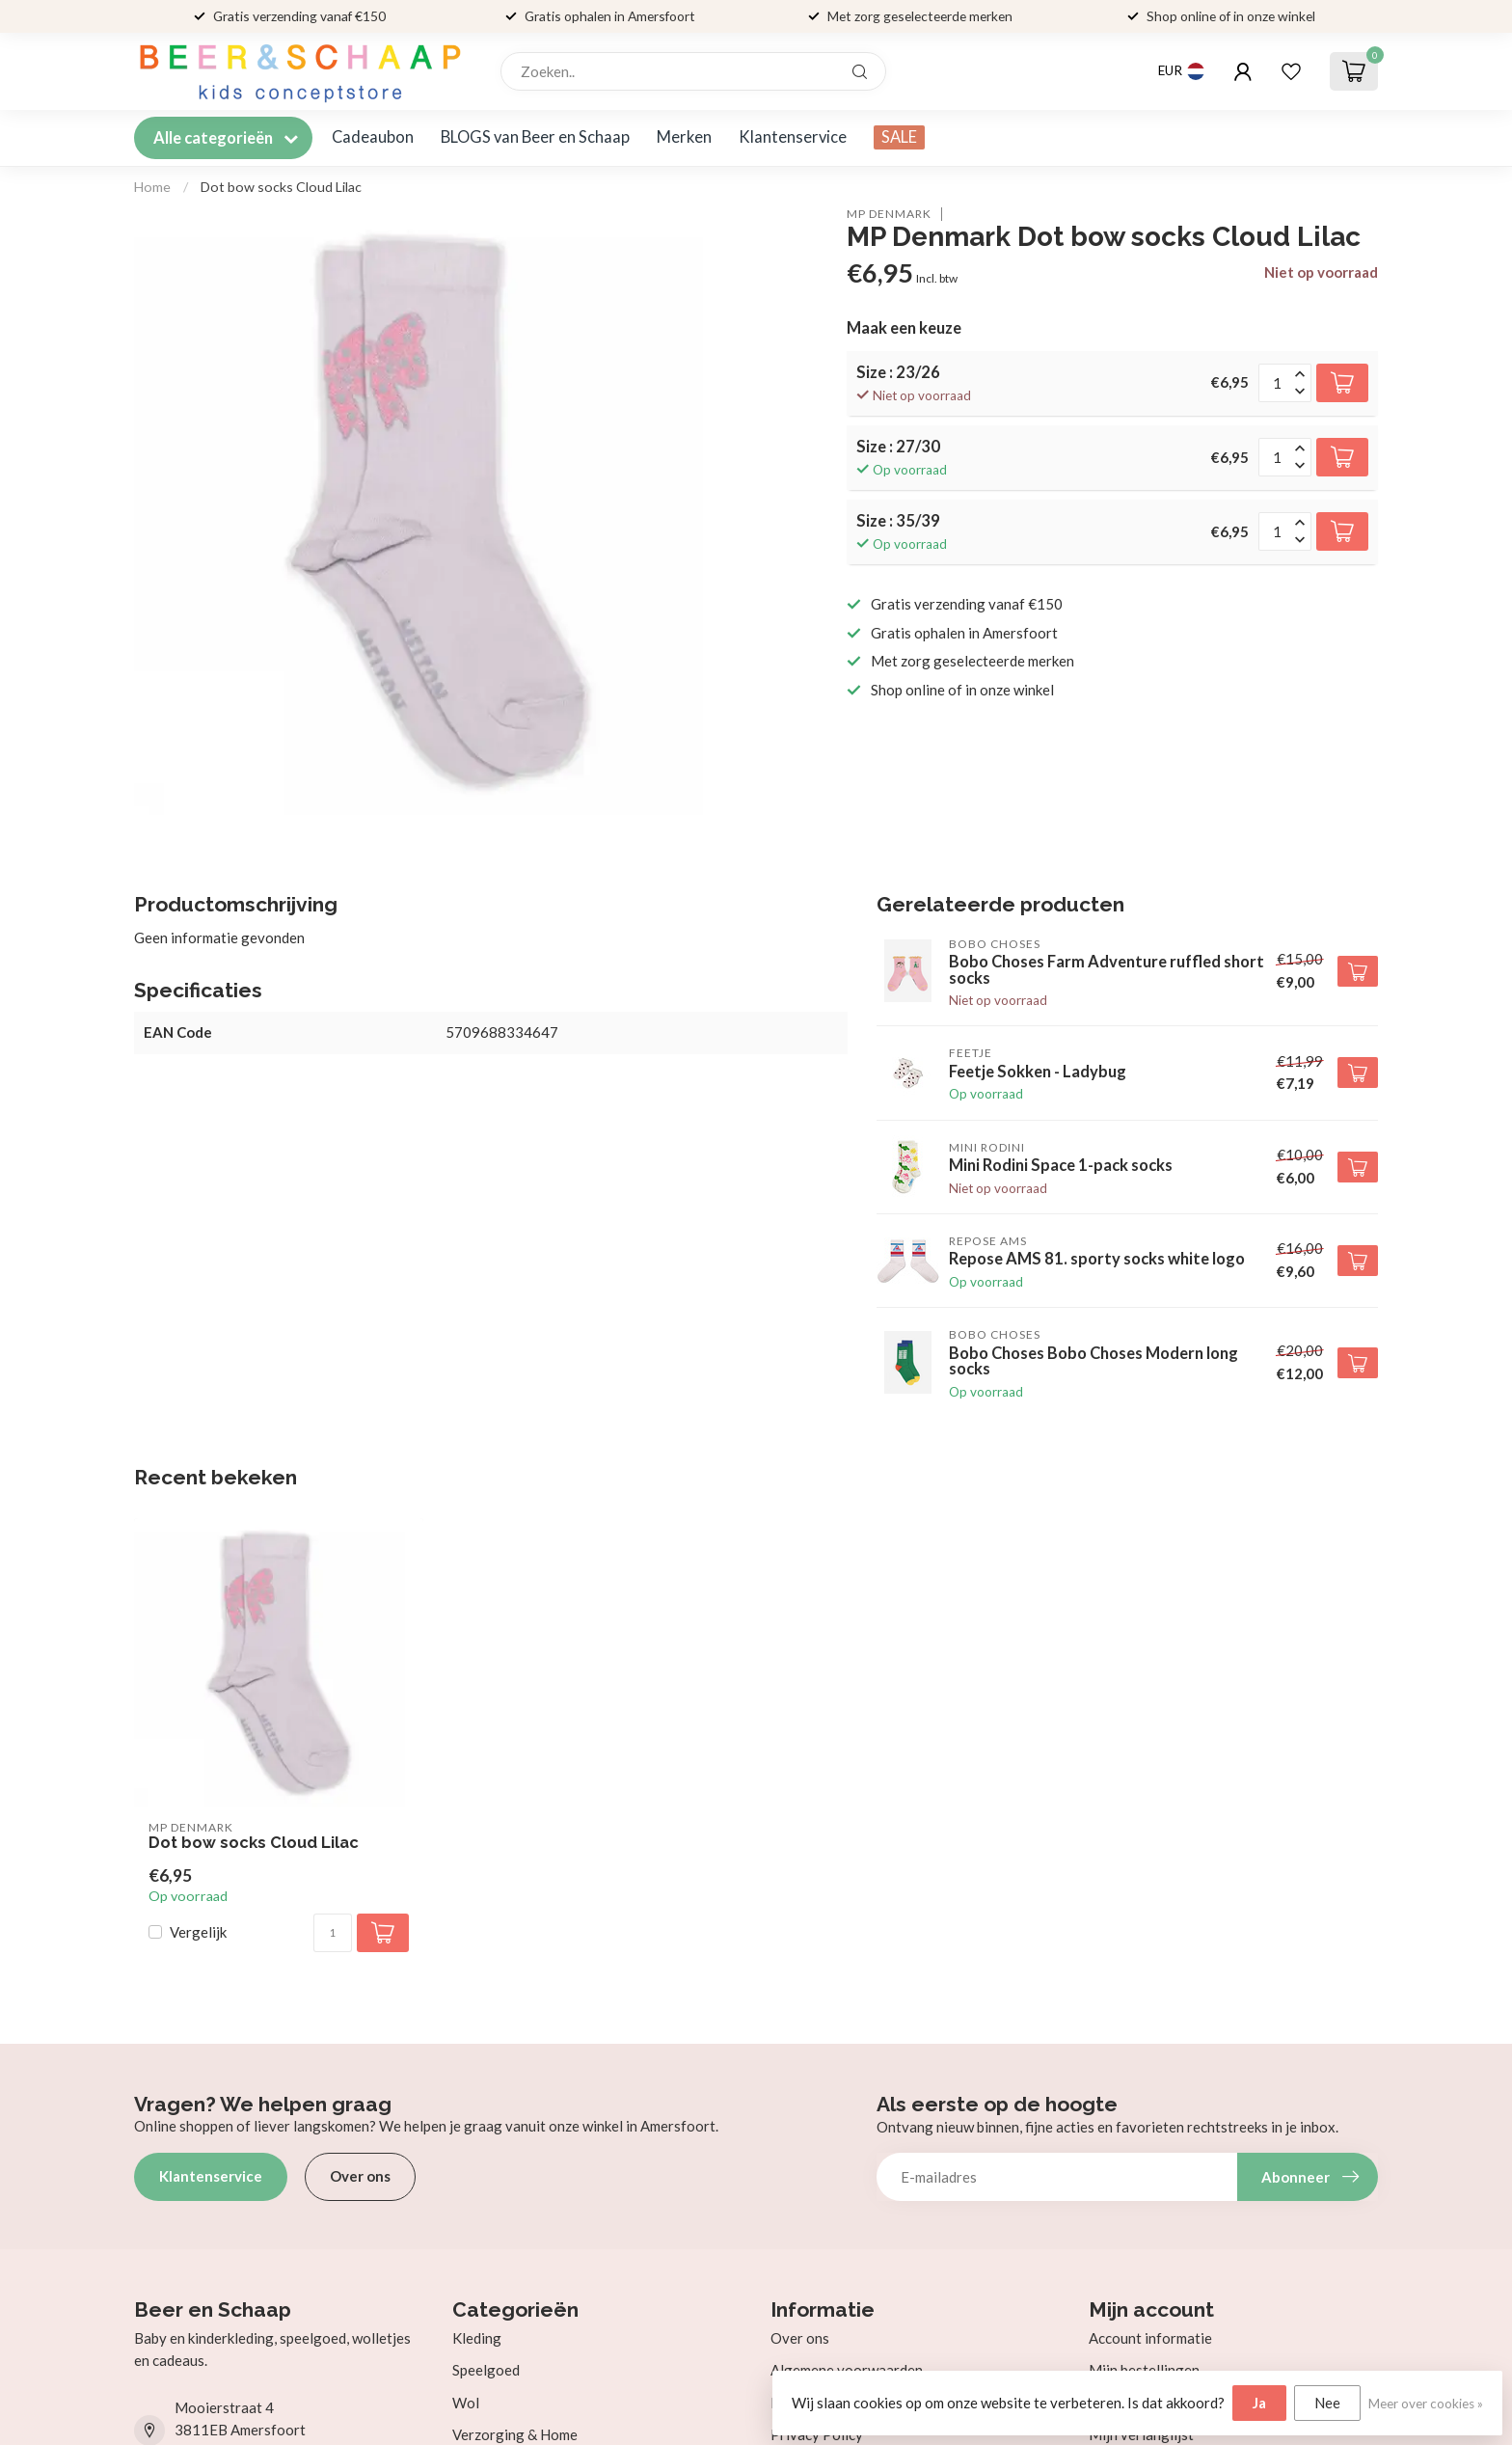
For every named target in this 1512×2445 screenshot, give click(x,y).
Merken (684, 137)
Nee (1327, 2402)
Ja (1259, 2402)
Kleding (476, 2338)
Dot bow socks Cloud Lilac (281, 186)
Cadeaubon (373, 137)
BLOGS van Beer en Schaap (535, 137)
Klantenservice (793, 137)
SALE (899, 137)
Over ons (360, 2176)
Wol (465, 2402)
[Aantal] (332, 1933)
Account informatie (1150, 2338)
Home (152, 186)
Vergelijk (198, 1932)
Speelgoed (486, 2369)
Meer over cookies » (1425, 2403)
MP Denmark (889, 214)
